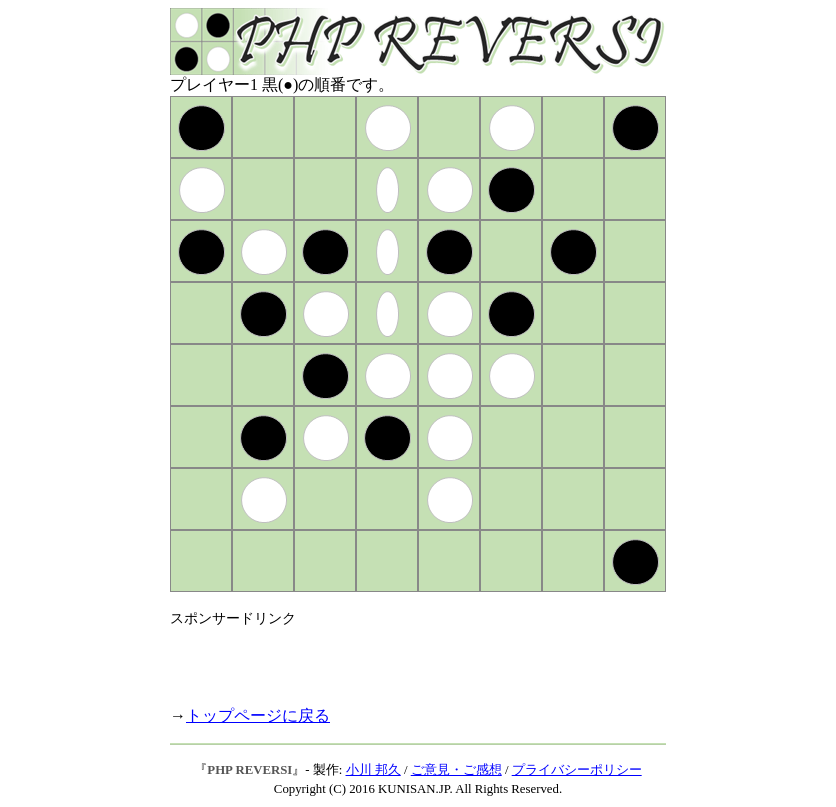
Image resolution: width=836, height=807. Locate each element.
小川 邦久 (373, 770)
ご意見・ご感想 (456, 770)
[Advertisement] (404, 658)
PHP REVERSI (249, 770)
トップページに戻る (258, 715)
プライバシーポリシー (577, 770)
